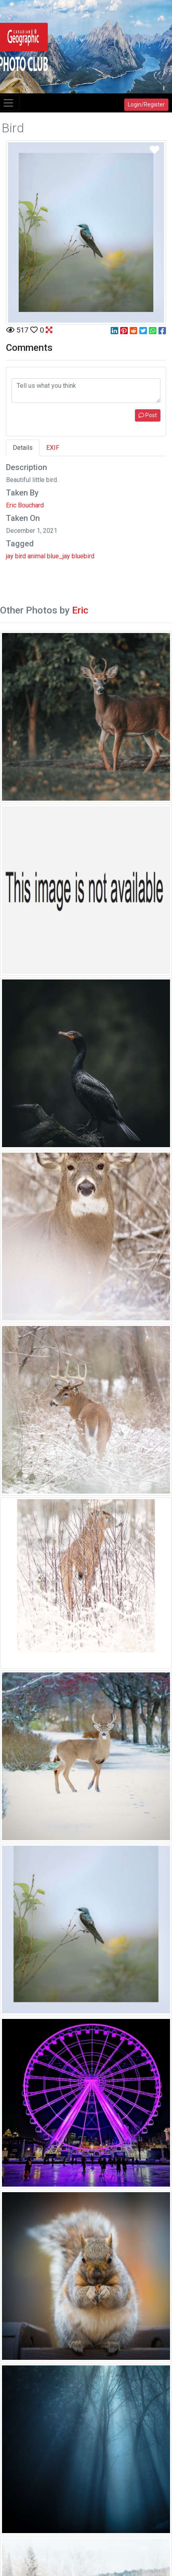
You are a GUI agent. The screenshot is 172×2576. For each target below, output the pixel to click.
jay (10, 556)
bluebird (83, 556)
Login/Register (146, 104)
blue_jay (58, 556)
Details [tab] (23, 447)
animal (36, 556)
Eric (80, 610)
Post (148, 415)
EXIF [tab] (52, 447)
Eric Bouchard (25, 505)
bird (20, 556)
